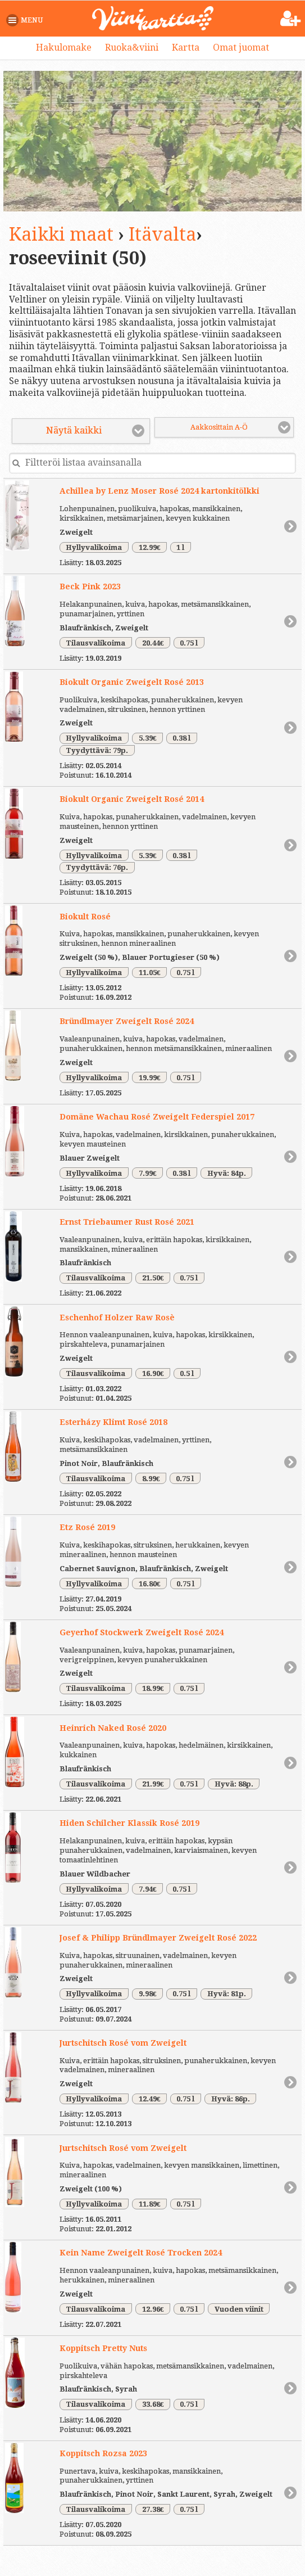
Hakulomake (64, 47)
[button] (27, 20)
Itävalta (162, 234)
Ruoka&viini (131, 47)
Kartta (185, 47)
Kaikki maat (61, 234)
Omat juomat (241, 47)
